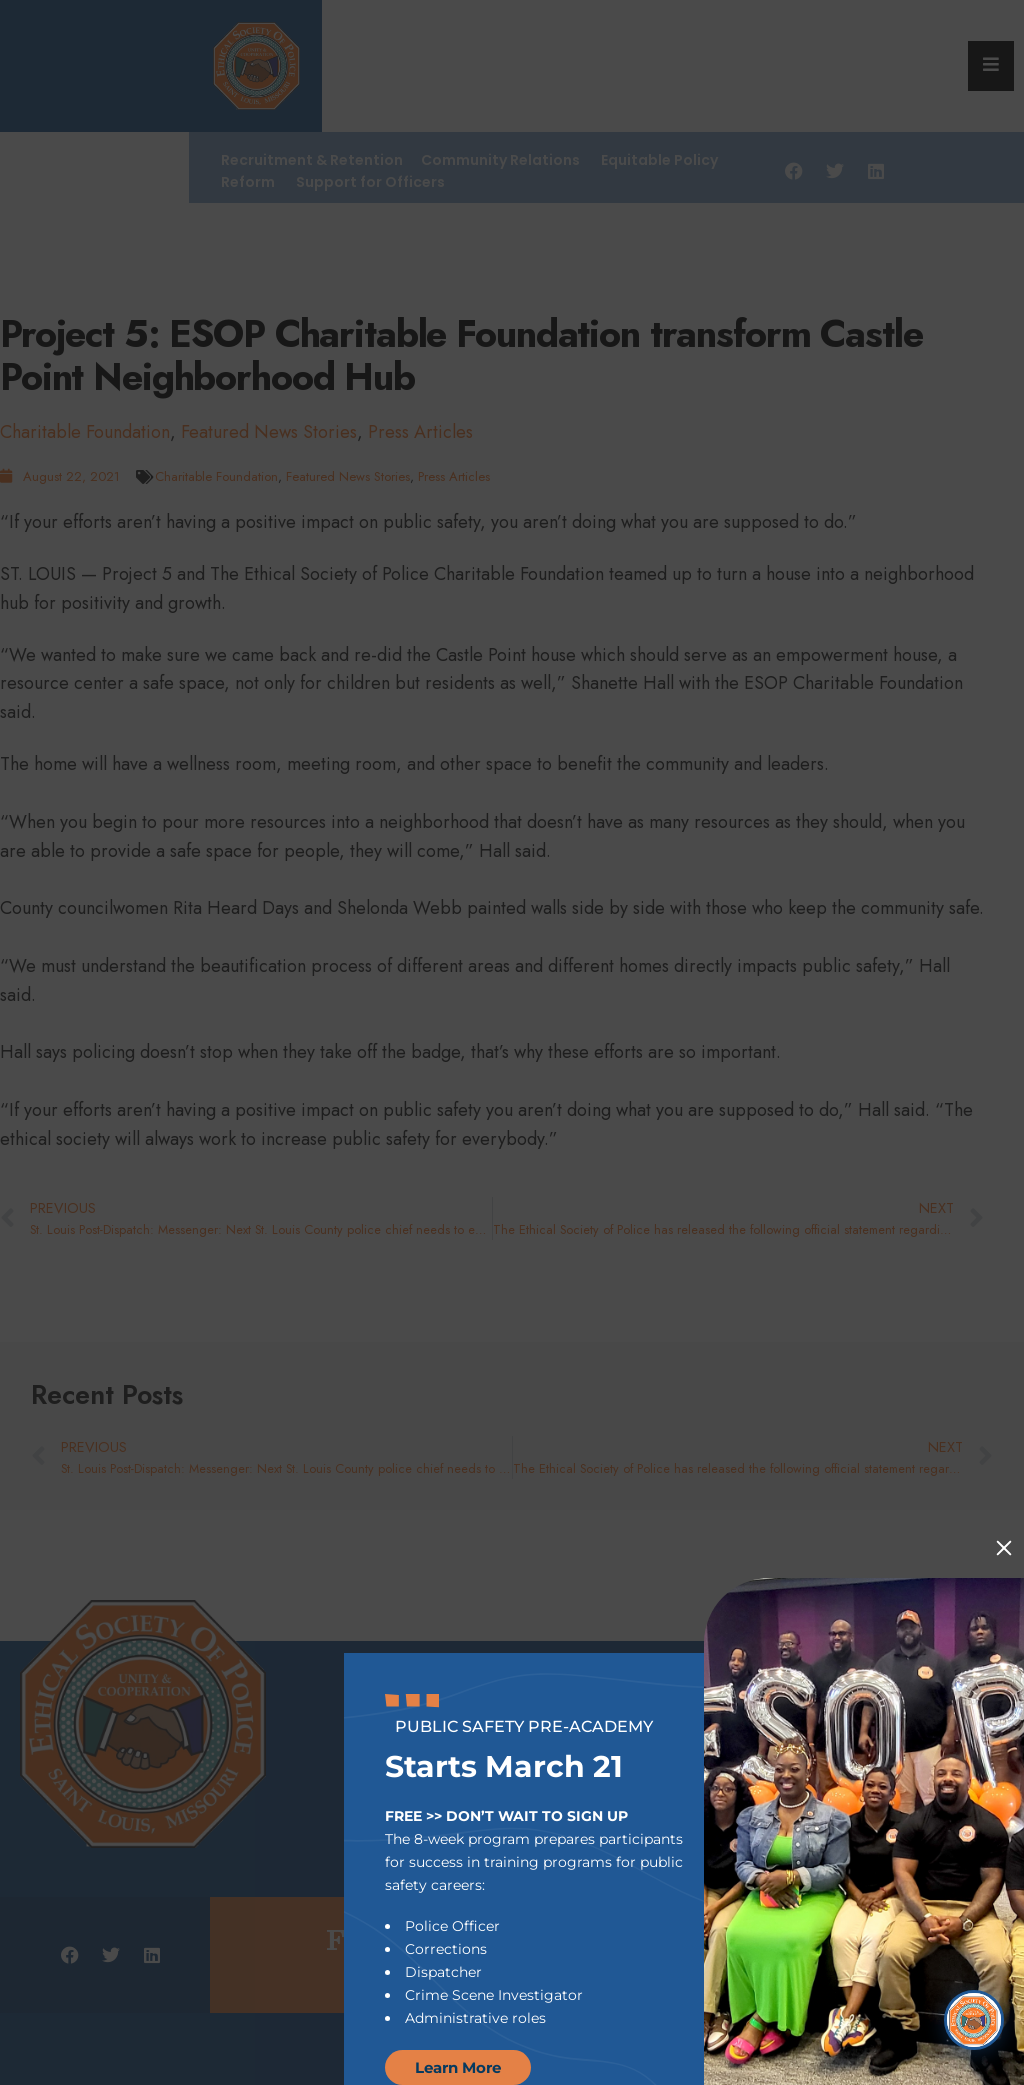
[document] (512, 1042)
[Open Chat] (974, 2020)
